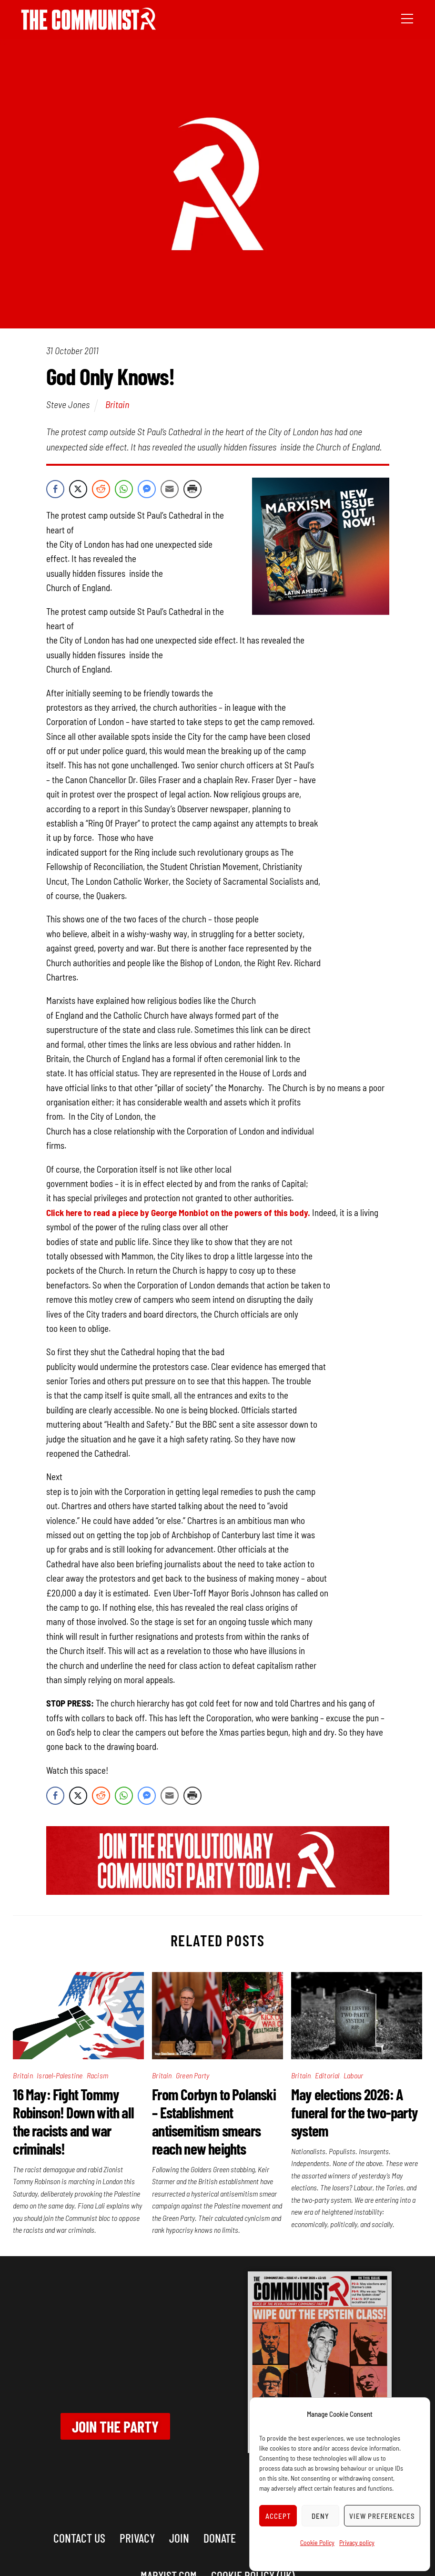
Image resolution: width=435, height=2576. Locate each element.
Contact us (79, 2537)
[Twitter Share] (78, 489)
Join (179, 2537)
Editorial (327, 2075)
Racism (97, 2075)
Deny (320, 2516)
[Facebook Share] (55, 489)
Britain (117, 404)
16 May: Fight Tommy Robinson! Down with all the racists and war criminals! (73, 2121)
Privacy (137, 2537)
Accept (278, 2516)
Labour (353, 2075)
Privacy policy (356, 2542)
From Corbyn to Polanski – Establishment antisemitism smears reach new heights (214, 2121)
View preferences (382, 2516)
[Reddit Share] (101, 489)
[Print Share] (192, 489)
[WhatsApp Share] (124, 489)
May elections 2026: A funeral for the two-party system (354, 2112)
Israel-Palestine (59, 2075)
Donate (219, 2537)
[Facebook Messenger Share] (147, 489)
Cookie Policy (317, 2542)
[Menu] (407, 18)
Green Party (192, 2075)
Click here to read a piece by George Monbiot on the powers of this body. (178, 1212)
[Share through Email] (170, 489)
